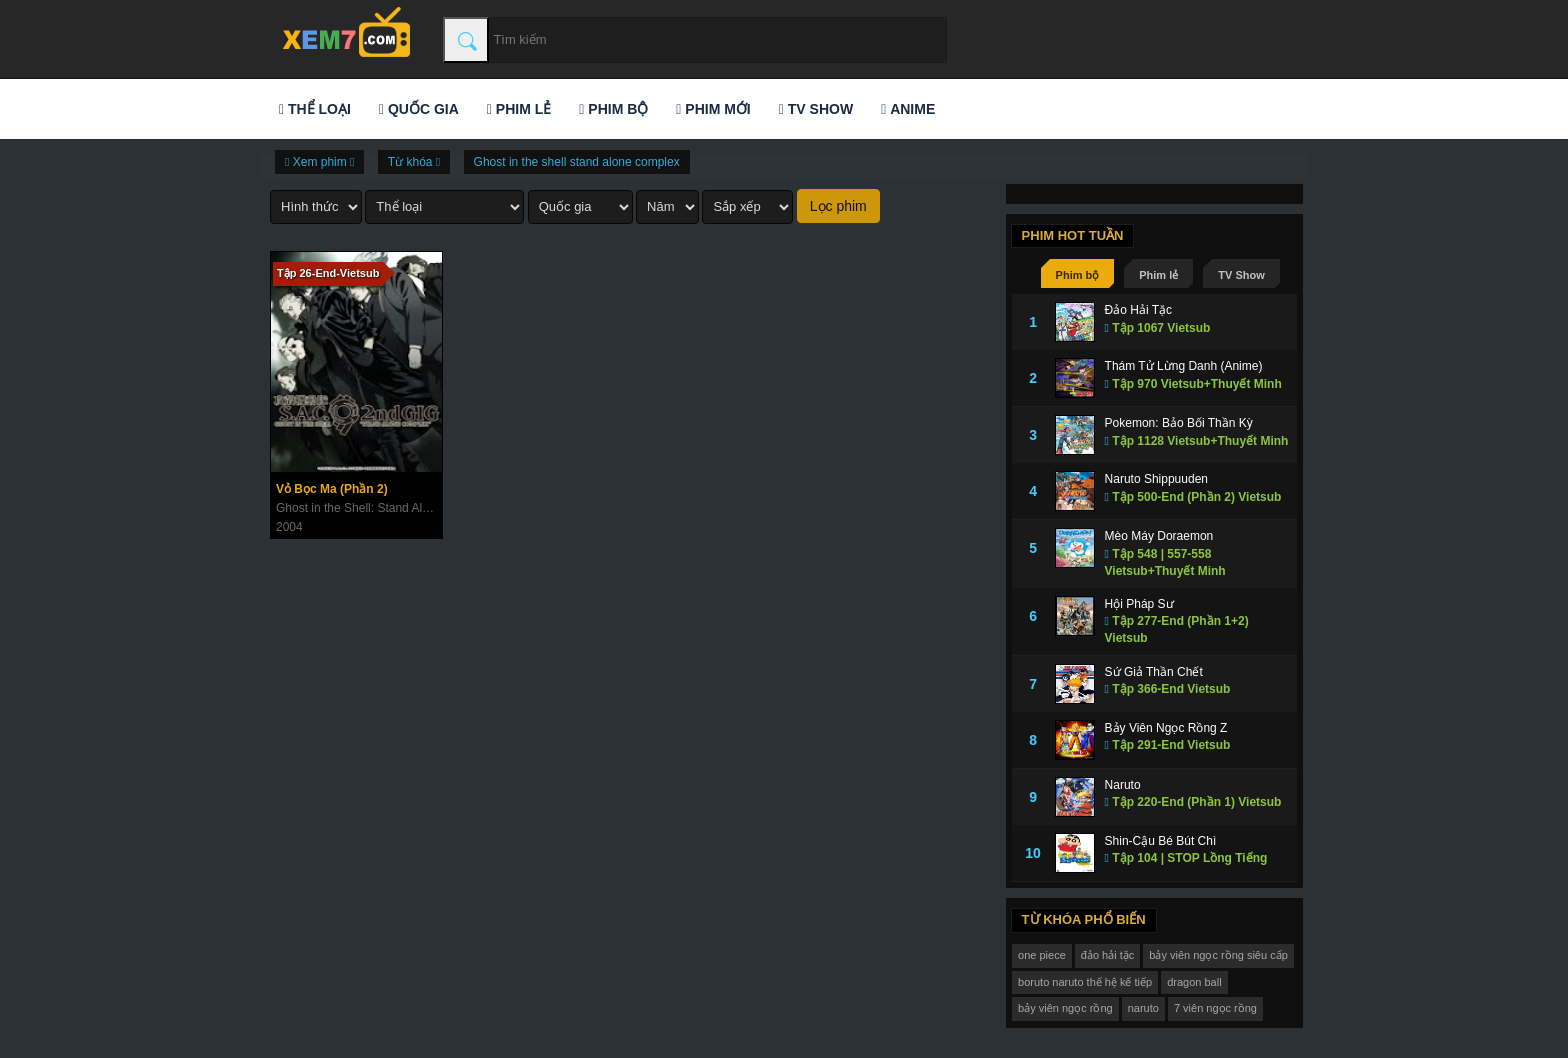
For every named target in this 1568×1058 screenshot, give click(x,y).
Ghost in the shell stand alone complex (577, 162)
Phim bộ (613, 109)
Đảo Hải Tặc (1138, 310)
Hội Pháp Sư (1139, 604)
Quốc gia (419, 109)
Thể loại (315, 109)
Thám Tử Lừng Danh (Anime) (1184, 366)
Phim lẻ (519, 109)
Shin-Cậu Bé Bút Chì (1161, 841)
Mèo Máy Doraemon (1159, 536)
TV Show (816, 109)
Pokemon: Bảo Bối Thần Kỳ (1179, 423)
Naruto (1123, 785)
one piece (1042, 955)
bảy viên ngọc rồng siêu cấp (1218, 955)
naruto (1143, 1008)
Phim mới (713, 109)
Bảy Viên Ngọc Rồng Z (1166, 728)
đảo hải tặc (1107, 955)
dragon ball (1194, 982)
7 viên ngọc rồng (1215, 1008)
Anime (908, 109)
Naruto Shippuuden (1156, 479)
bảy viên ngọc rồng (1065, 1008)
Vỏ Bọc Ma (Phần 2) (332, 489)
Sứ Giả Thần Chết (1154, 672)
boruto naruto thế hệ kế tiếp (1085, 982)
